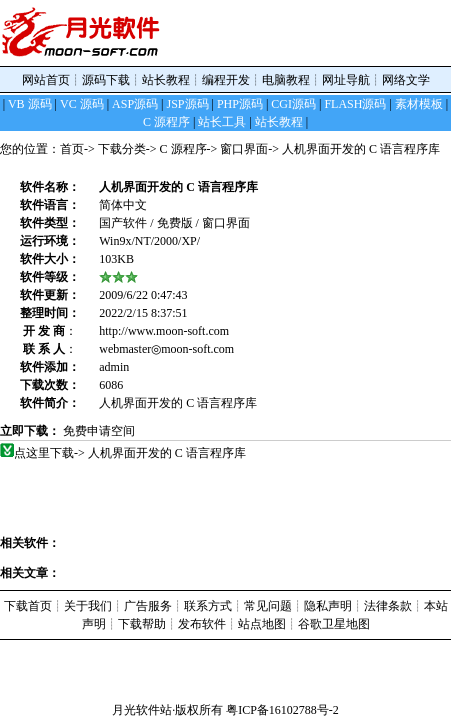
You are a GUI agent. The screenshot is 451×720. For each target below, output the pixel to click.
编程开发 (226, 80)
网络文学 (406, 80)
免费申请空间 (99, 431)
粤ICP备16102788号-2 (282, 710)
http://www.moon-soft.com (164, 331)
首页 (72, 149)
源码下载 (106, 80)
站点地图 (262, 624)
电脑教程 (286, 80)
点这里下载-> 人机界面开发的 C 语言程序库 (130, 453)
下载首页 (28, 606)
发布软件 (202, 624)
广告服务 (148, 606)
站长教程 (166, 80)
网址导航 (346, 80)
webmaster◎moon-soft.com (166, 349)
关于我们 (88, 606)
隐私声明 (328, 606)
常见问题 (268, 606)
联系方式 (208, 606)
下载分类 (122, 149)
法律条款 (388, 606)
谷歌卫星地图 (334, 624)
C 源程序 (183, 149)
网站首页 (46, 80)
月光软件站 (142, 710)
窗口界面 (244, 149)
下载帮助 (142, 624)
